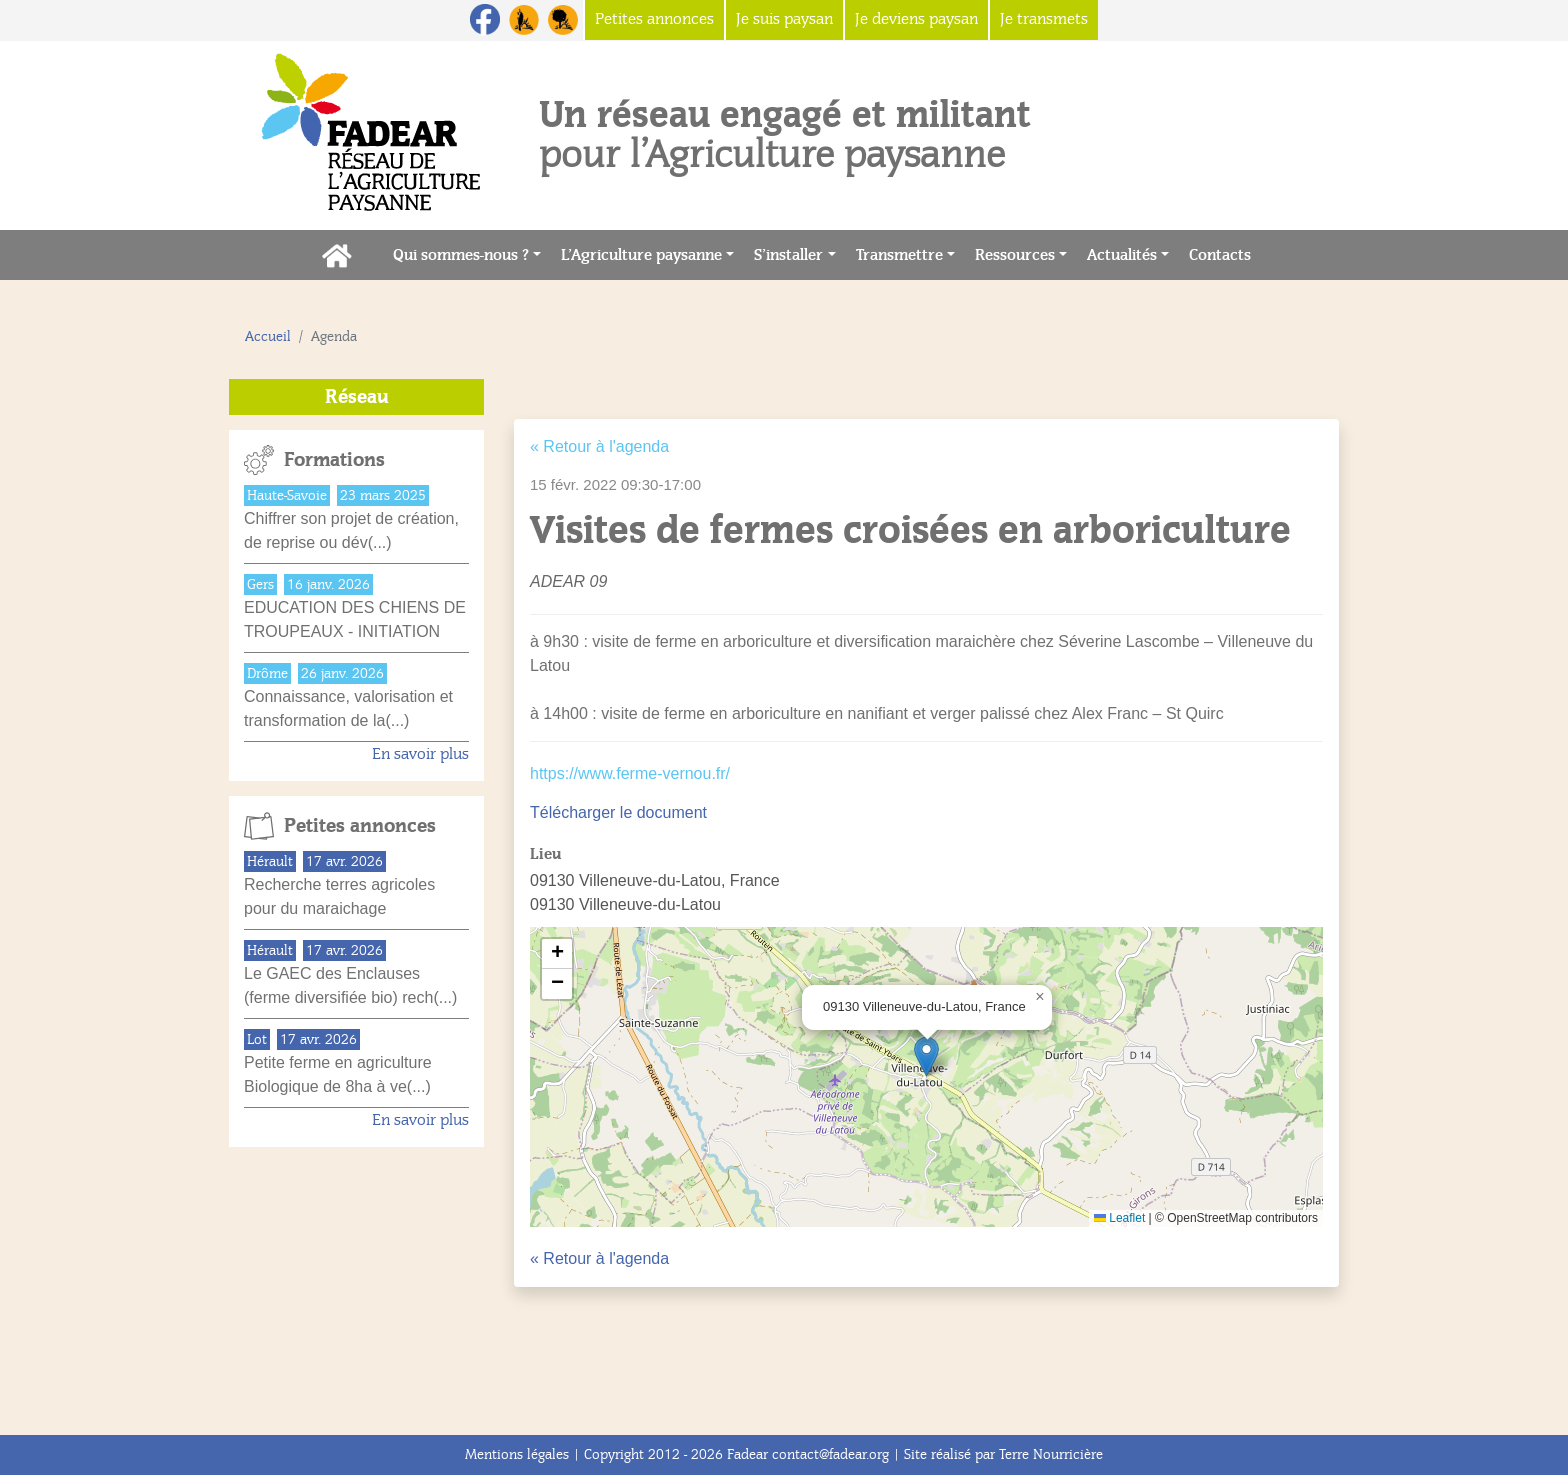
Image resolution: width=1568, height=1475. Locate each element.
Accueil (268, 336)
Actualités (1122, 255)
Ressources (1015, 255)
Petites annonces (360, 826)
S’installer (788, 255)
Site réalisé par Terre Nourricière (1003, 1454)
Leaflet (1119, 1218)
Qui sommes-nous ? (461, 255)
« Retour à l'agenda (599, 446)
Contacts (1225, 253)
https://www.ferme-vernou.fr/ (630, 773)
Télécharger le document (618, 812)
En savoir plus (420, 754)
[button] (926, 1056)
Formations (334, 460)
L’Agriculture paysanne (641, 255)
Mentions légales (517, 1454)
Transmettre (899, 255)
